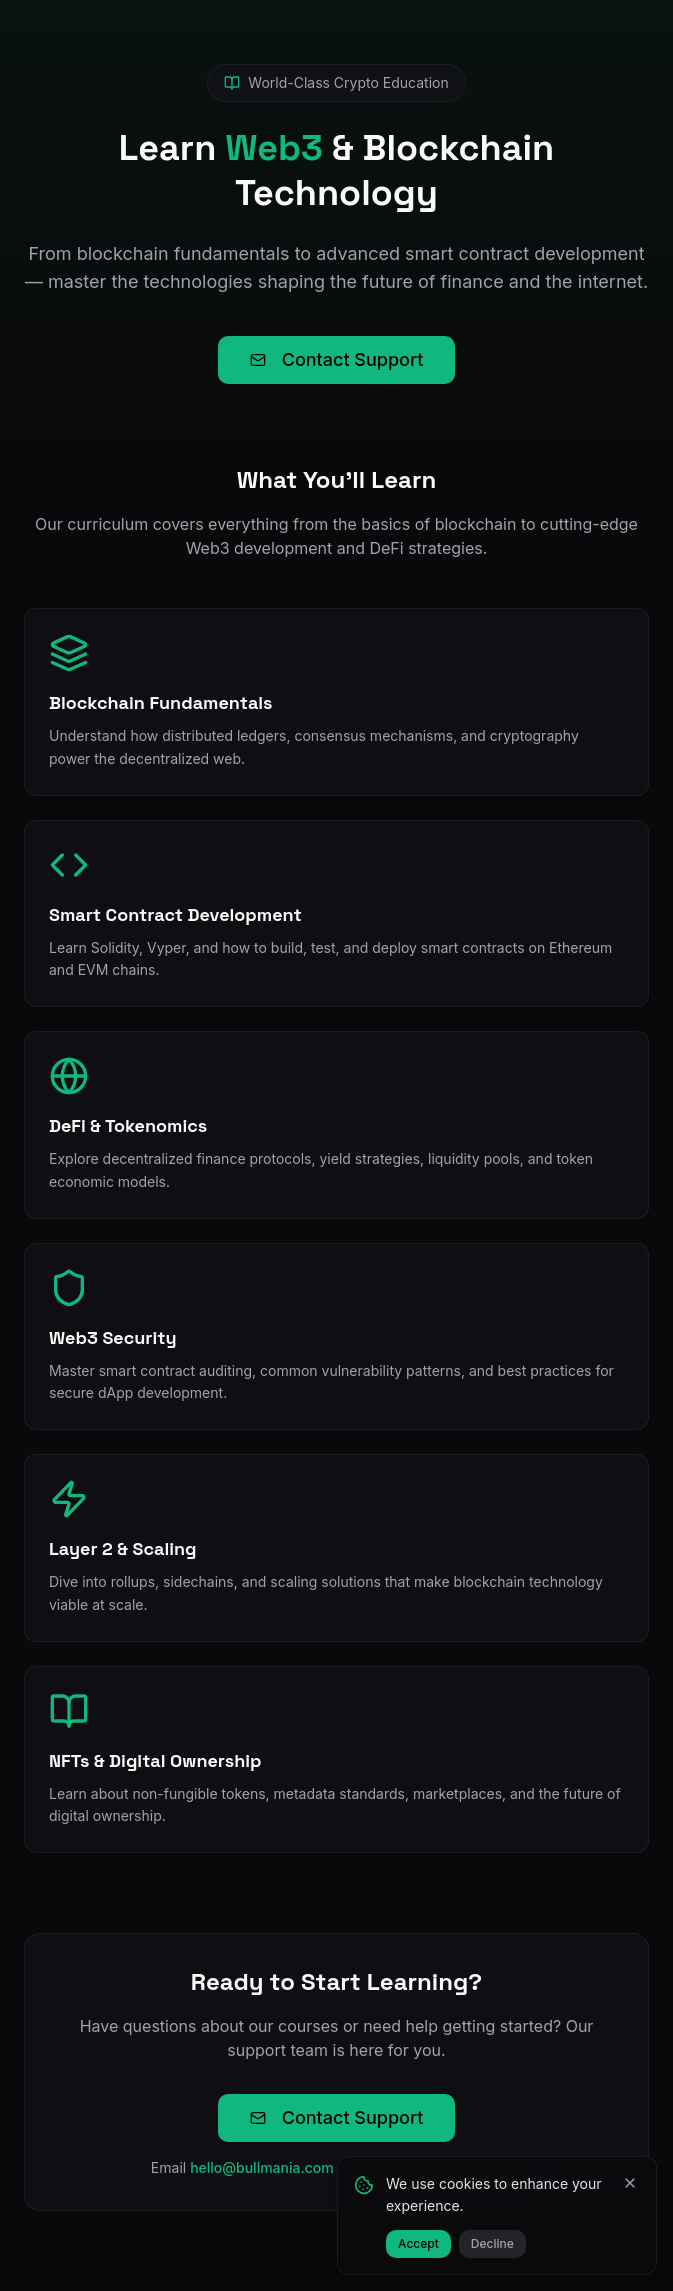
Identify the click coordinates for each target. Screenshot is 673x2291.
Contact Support (337, 359)
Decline (492, 2243)
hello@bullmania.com (262, 2167)
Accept (418, 2243)
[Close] (630, 2183)
